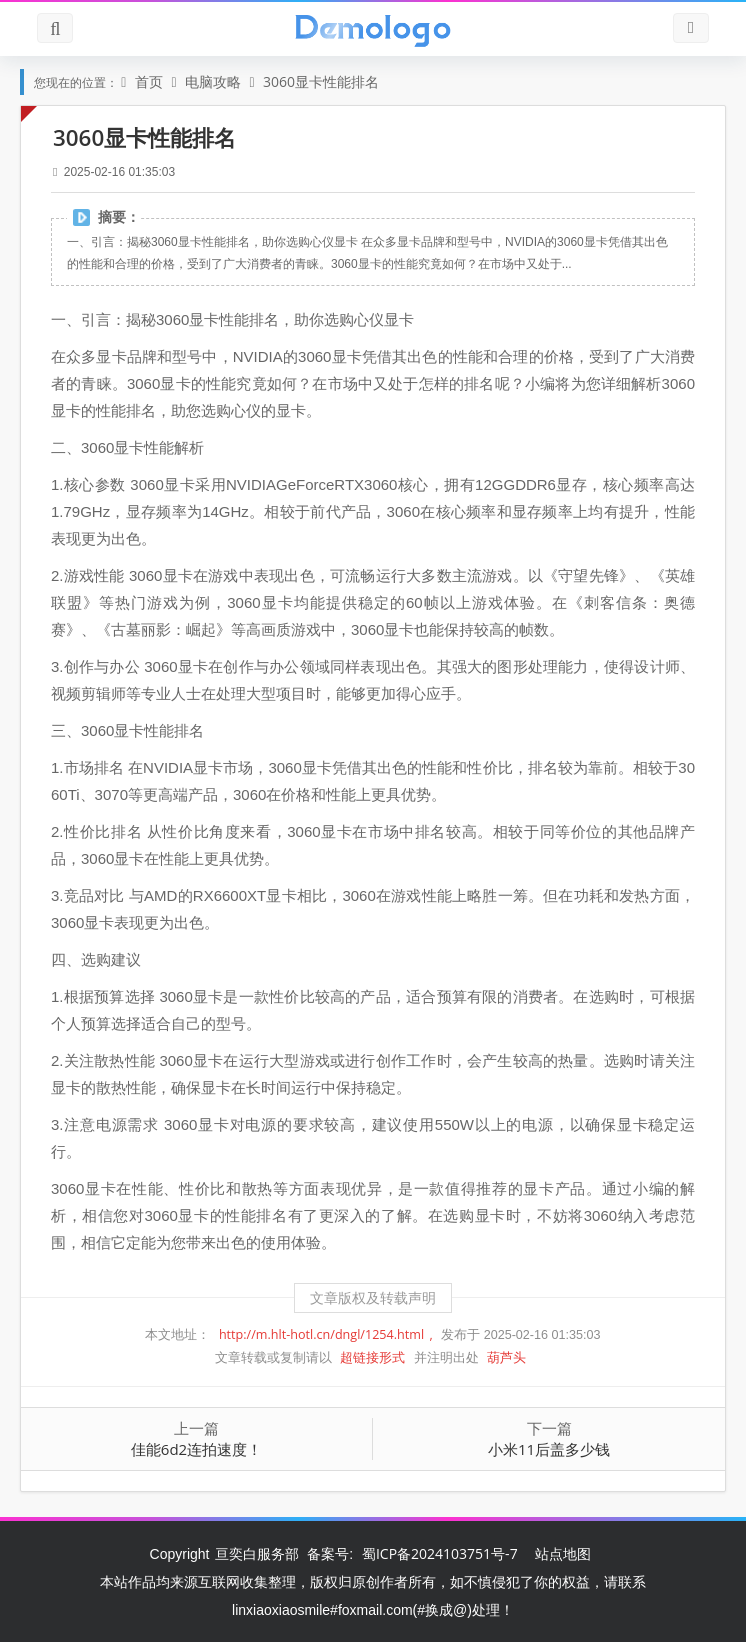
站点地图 (563, 1553)
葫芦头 (506, 1357)
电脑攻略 (215, 81)
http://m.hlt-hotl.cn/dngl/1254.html (323, 1334)
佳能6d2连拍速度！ (196, 1449)
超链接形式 (374, 1357)
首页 (151, 81)
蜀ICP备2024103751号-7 (440, 1553)
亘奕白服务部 (259, 1553)
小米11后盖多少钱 (549, 1449)
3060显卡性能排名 (321, 81)
